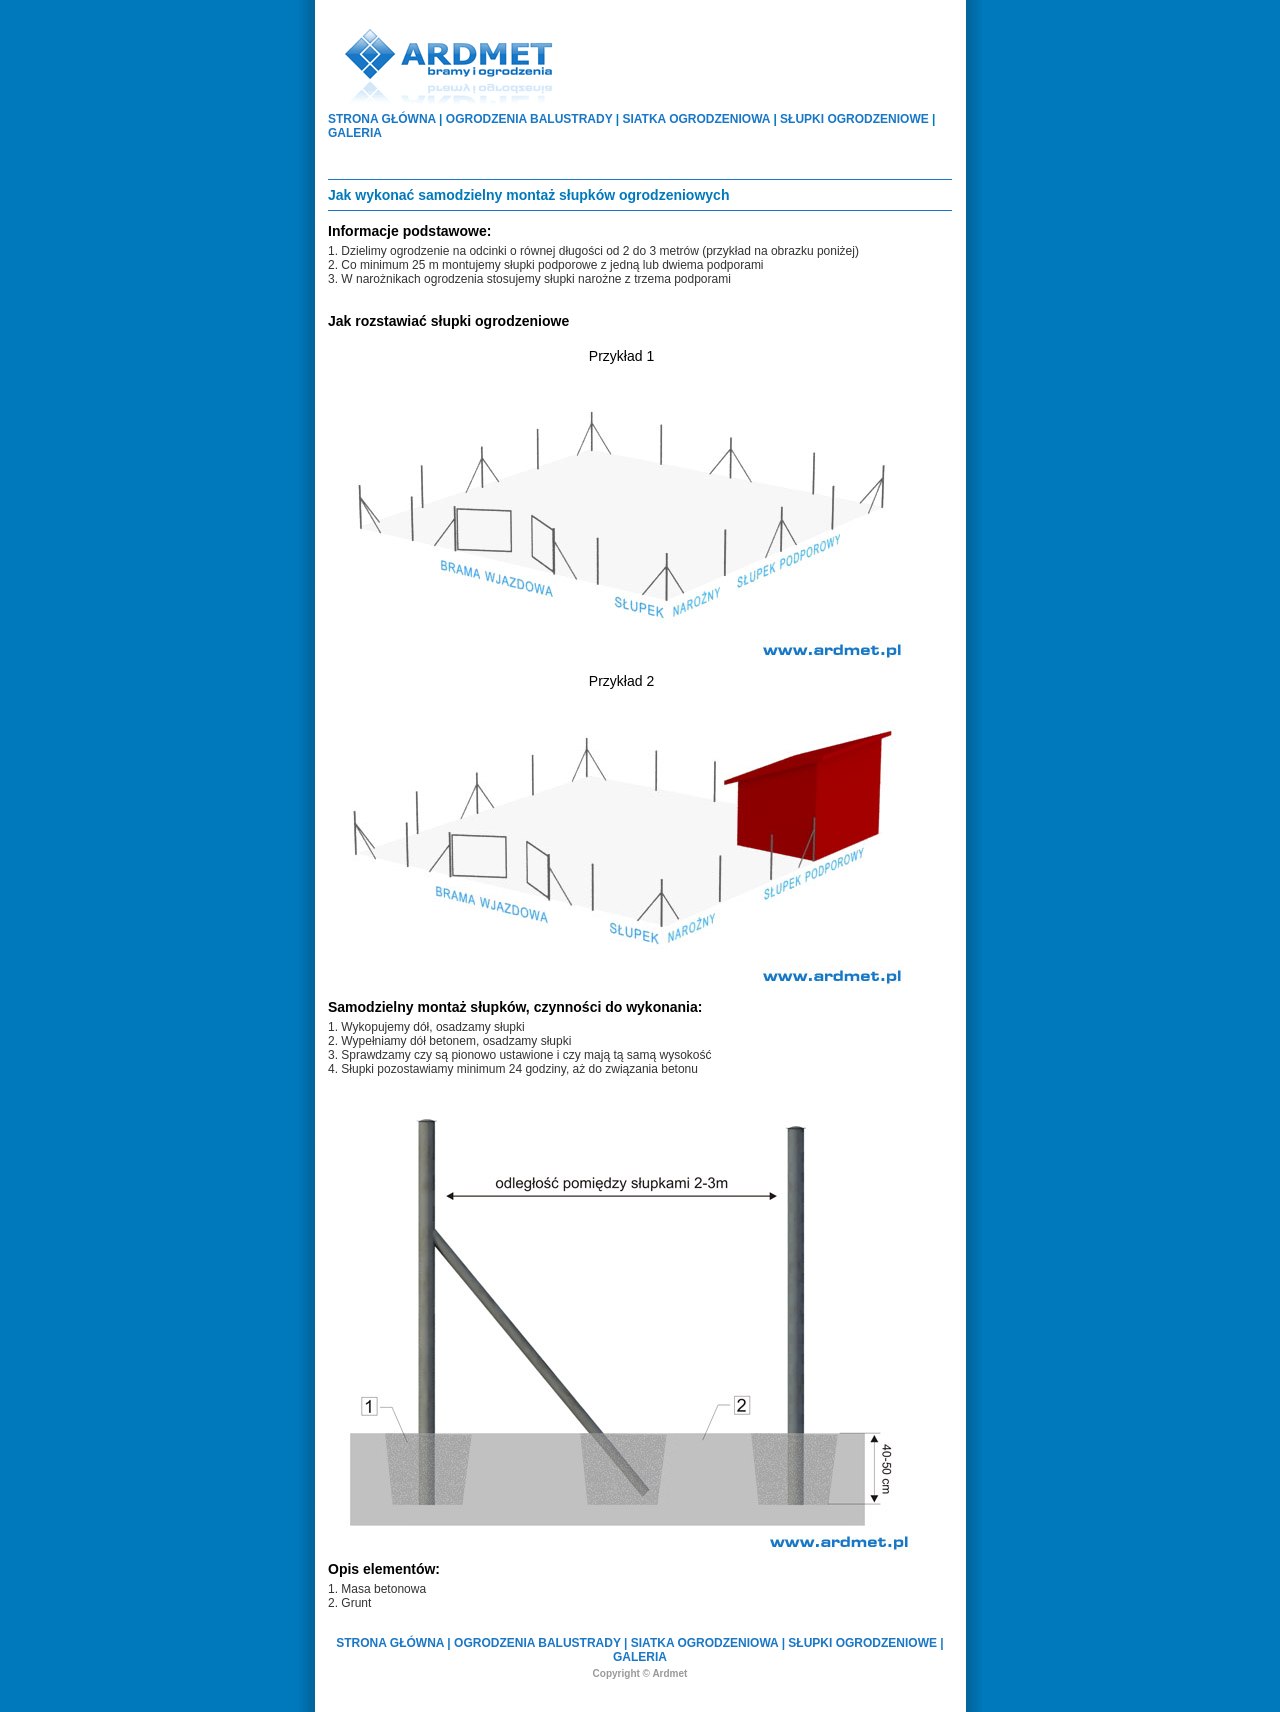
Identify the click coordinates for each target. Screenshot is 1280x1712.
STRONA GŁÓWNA (382, 119)
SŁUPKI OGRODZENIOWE (854, 119)
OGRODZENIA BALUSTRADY (529, 119)
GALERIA (355, 133)
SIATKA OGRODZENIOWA (697, 119)
